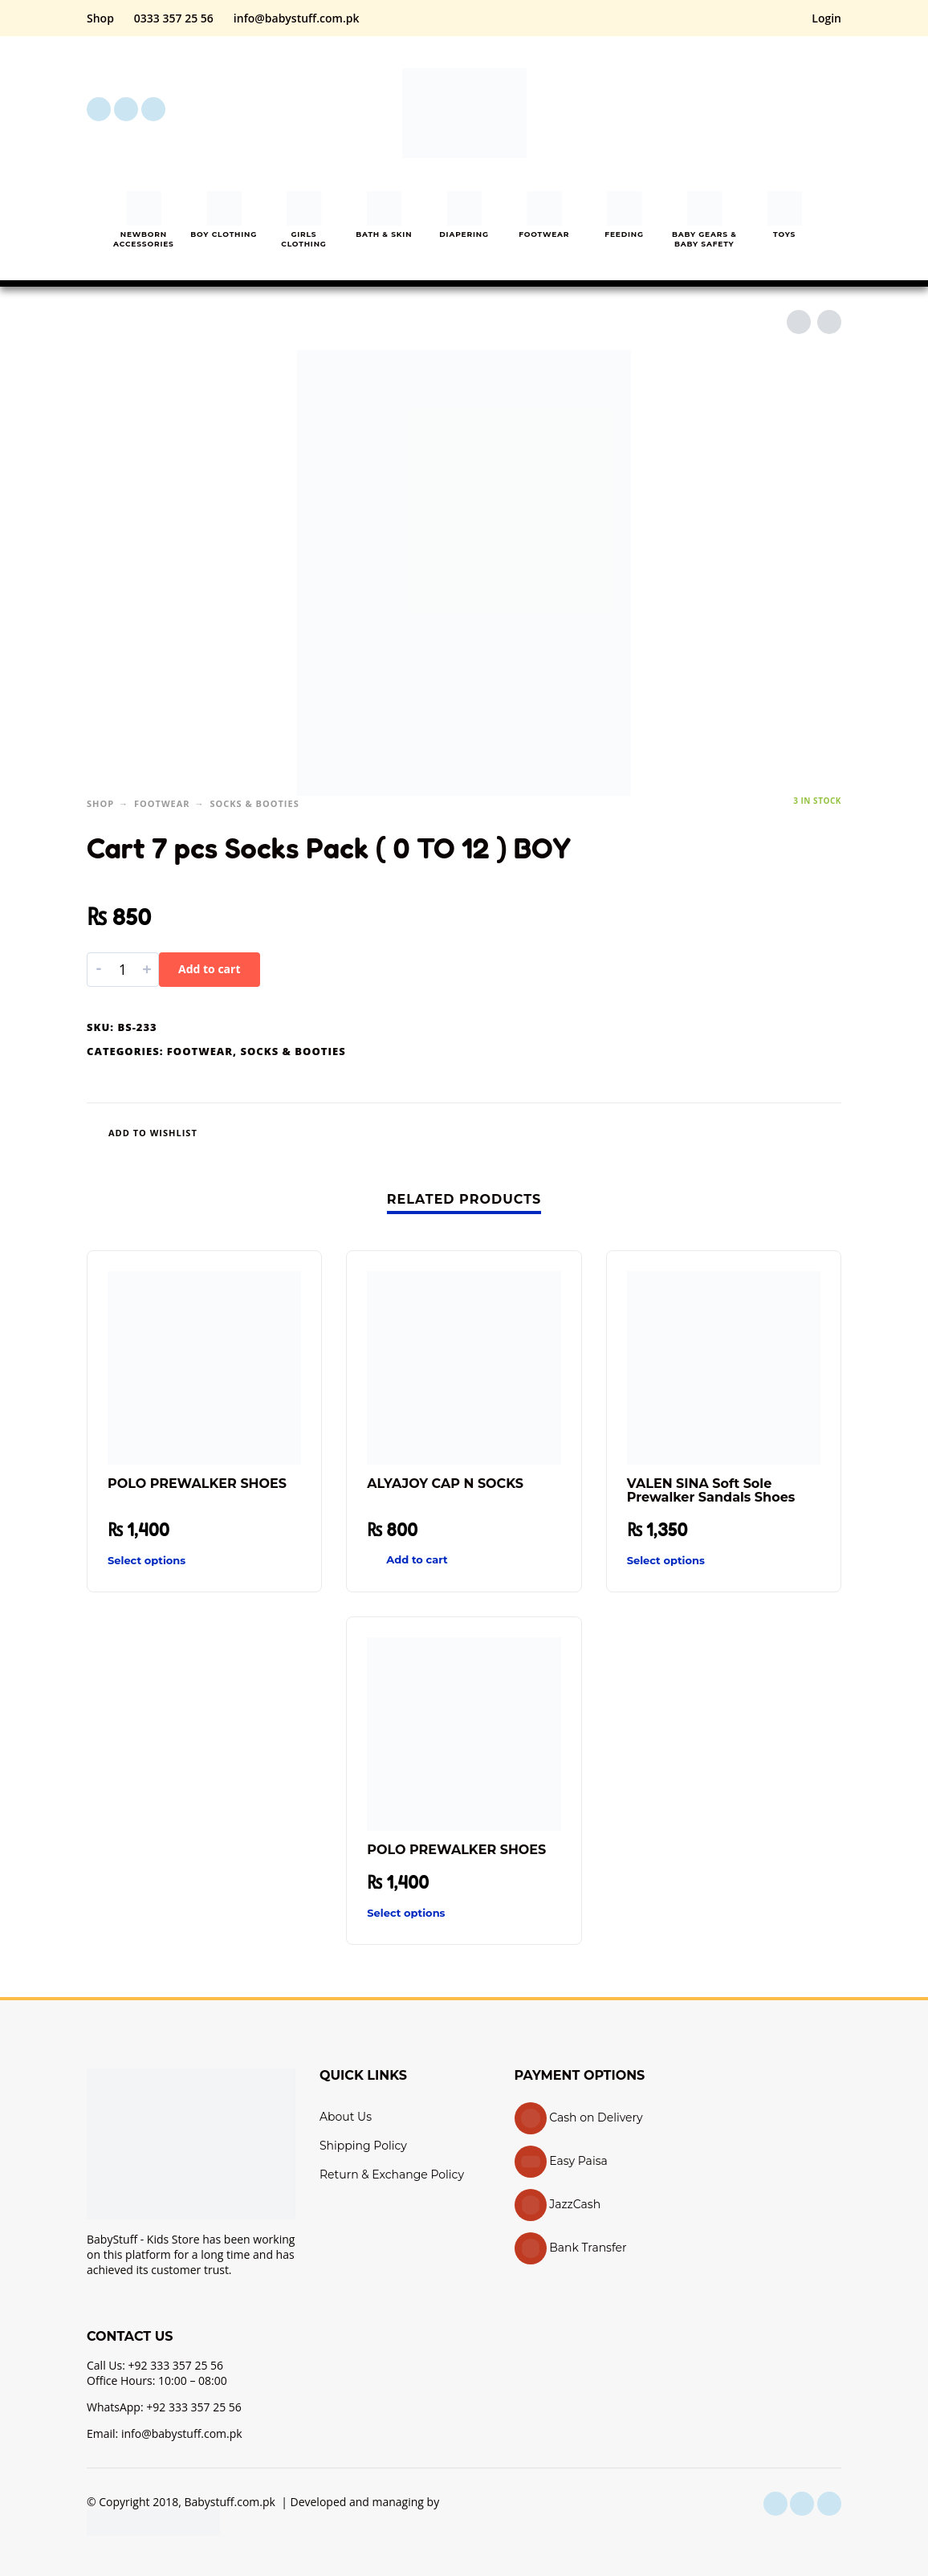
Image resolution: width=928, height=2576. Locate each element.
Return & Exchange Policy (392, 2174)
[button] (740, 109)
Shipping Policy (363, 2145)
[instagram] (126, 109)
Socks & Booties (254, 803)
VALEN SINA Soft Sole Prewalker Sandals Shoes (711, 1490)
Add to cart (209, 968)
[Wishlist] (412, 1133)
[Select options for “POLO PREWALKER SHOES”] (175, 1560)
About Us (346, 2116)
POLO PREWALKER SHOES (197, 1483)
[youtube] (153, 109)
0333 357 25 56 (174, 18)
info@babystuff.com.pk (297, 18)
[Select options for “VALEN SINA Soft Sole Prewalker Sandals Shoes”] (695, 1560)
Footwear (162, 803)
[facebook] (99, 109)
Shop (100, 18)
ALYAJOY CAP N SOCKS (445, 1483)
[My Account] (785, 109)
